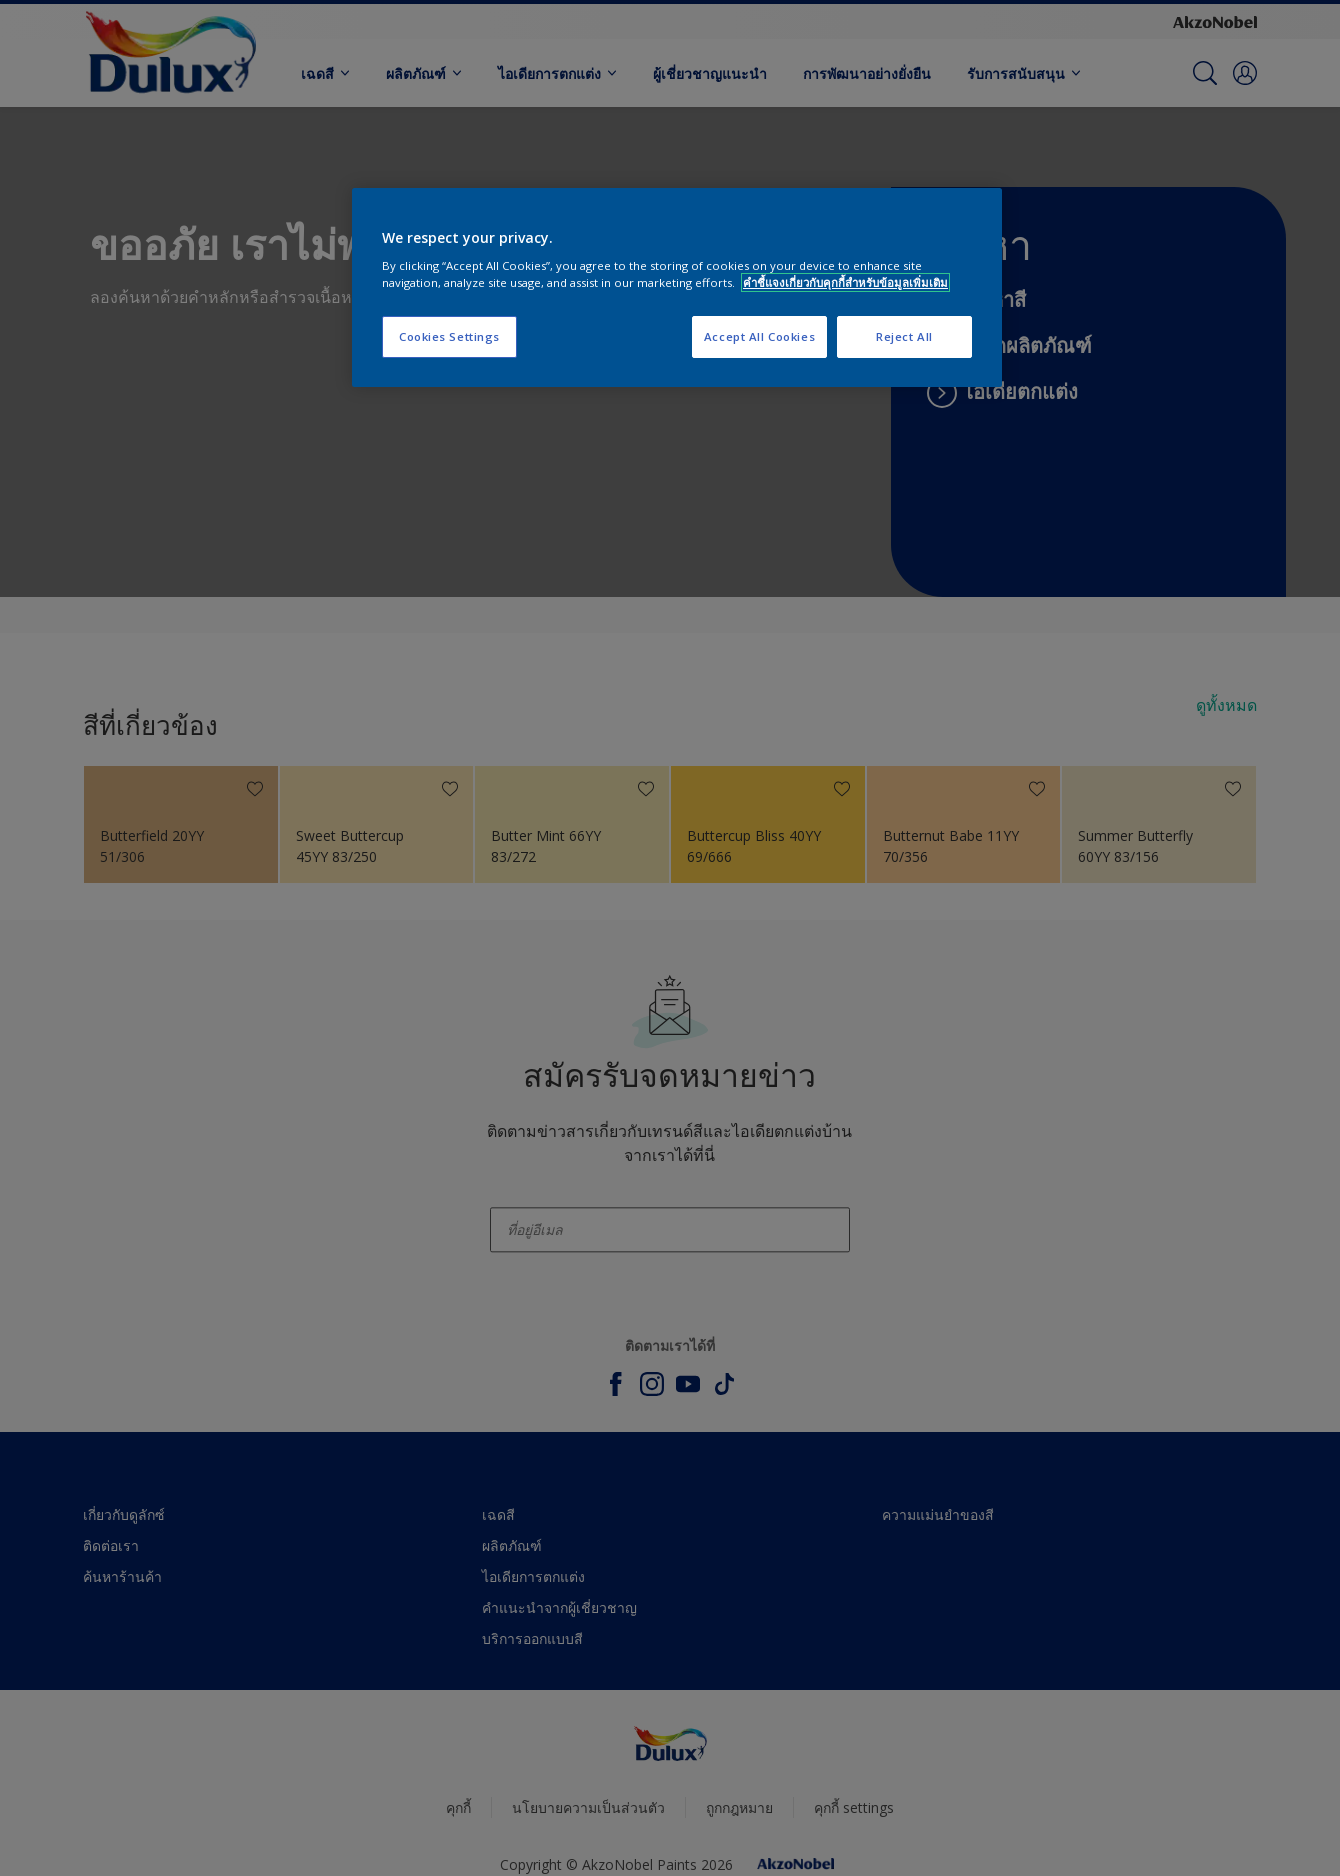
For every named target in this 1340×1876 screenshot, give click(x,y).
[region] (677, 288)
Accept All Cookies (759, 336)
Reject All (904, 336)
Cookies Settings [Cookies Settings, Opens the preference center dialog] (449, 336)
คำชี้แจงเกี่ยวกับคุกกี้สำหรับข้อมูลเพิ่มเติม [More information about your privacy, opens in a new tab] (845, 282)
